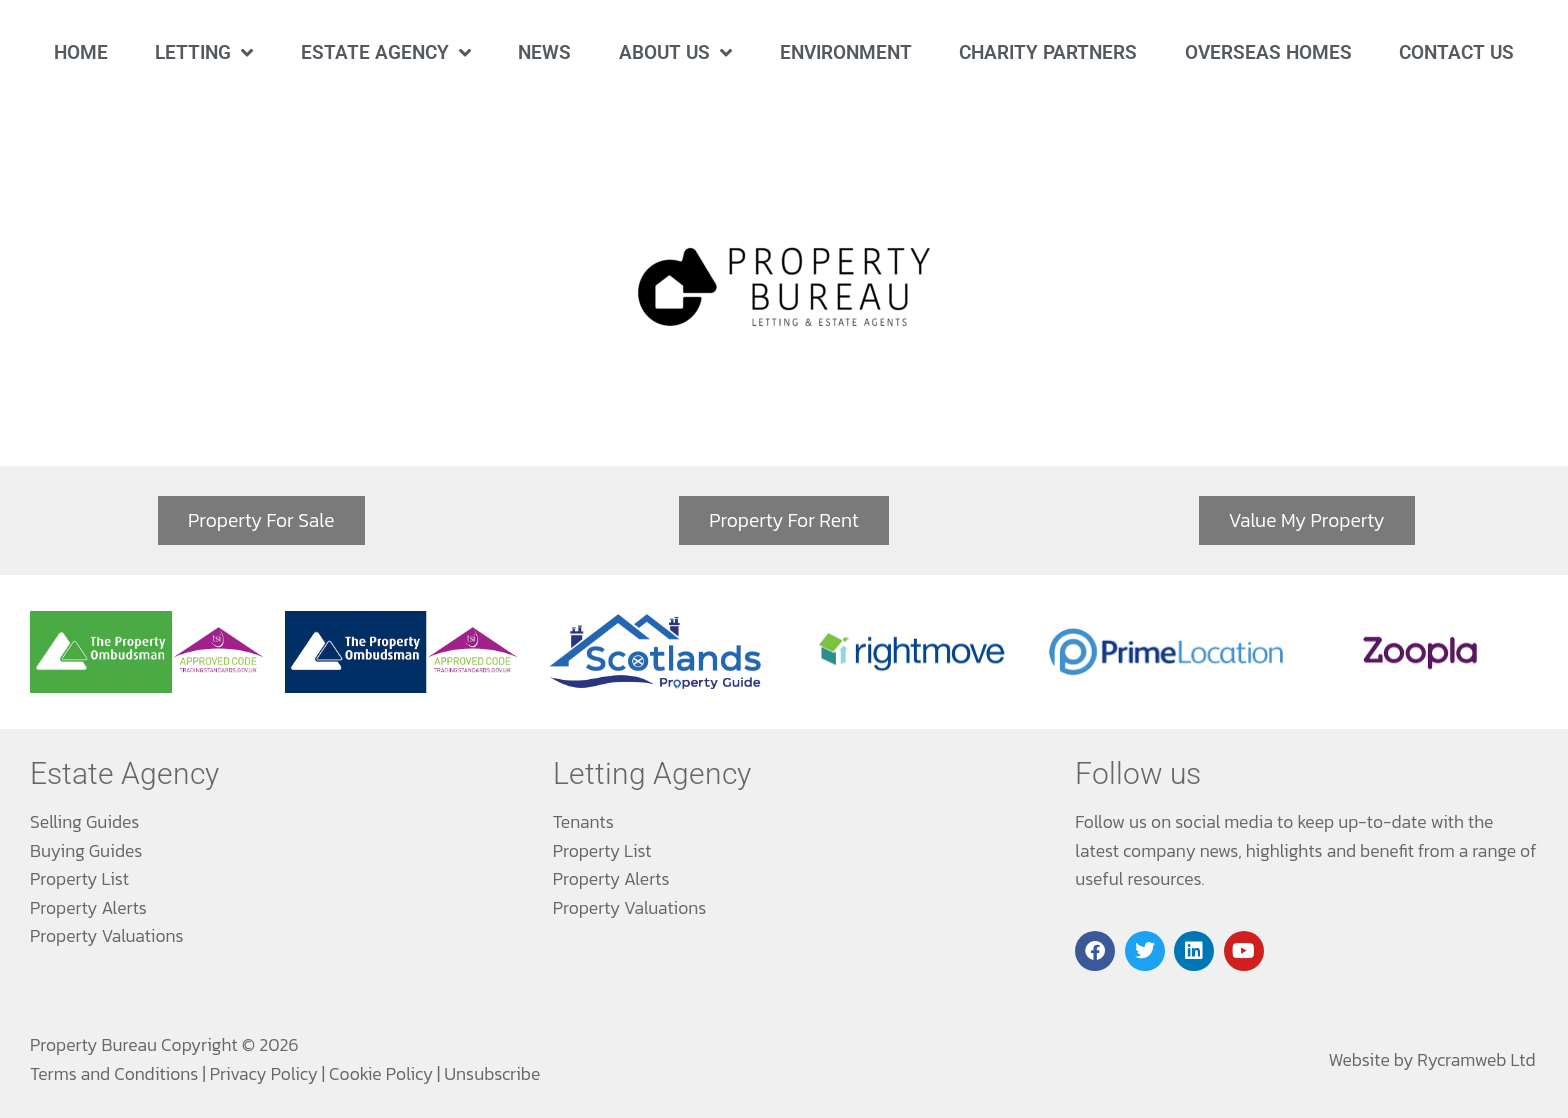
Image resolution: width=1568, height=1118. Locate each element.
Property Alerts (88, 908)
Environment (846, 52)
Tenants (583, 822)
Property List (79, 879)
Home (81, 52)
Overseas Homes (1268, 52)
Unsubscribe (492, 1074)
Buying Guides (86, 851)
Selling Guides (84, 822)
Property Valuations (107, 936)
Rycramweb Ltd (1476, 1060)
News (544, 52)
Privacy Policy (264, 1074)
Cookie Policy (381, 1074)
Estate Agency (386, 52)
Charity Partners (1048, 52)
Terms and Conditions (114, 1074)
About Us (675, 52)
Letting (204, 52)
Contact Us (1456, 52)
